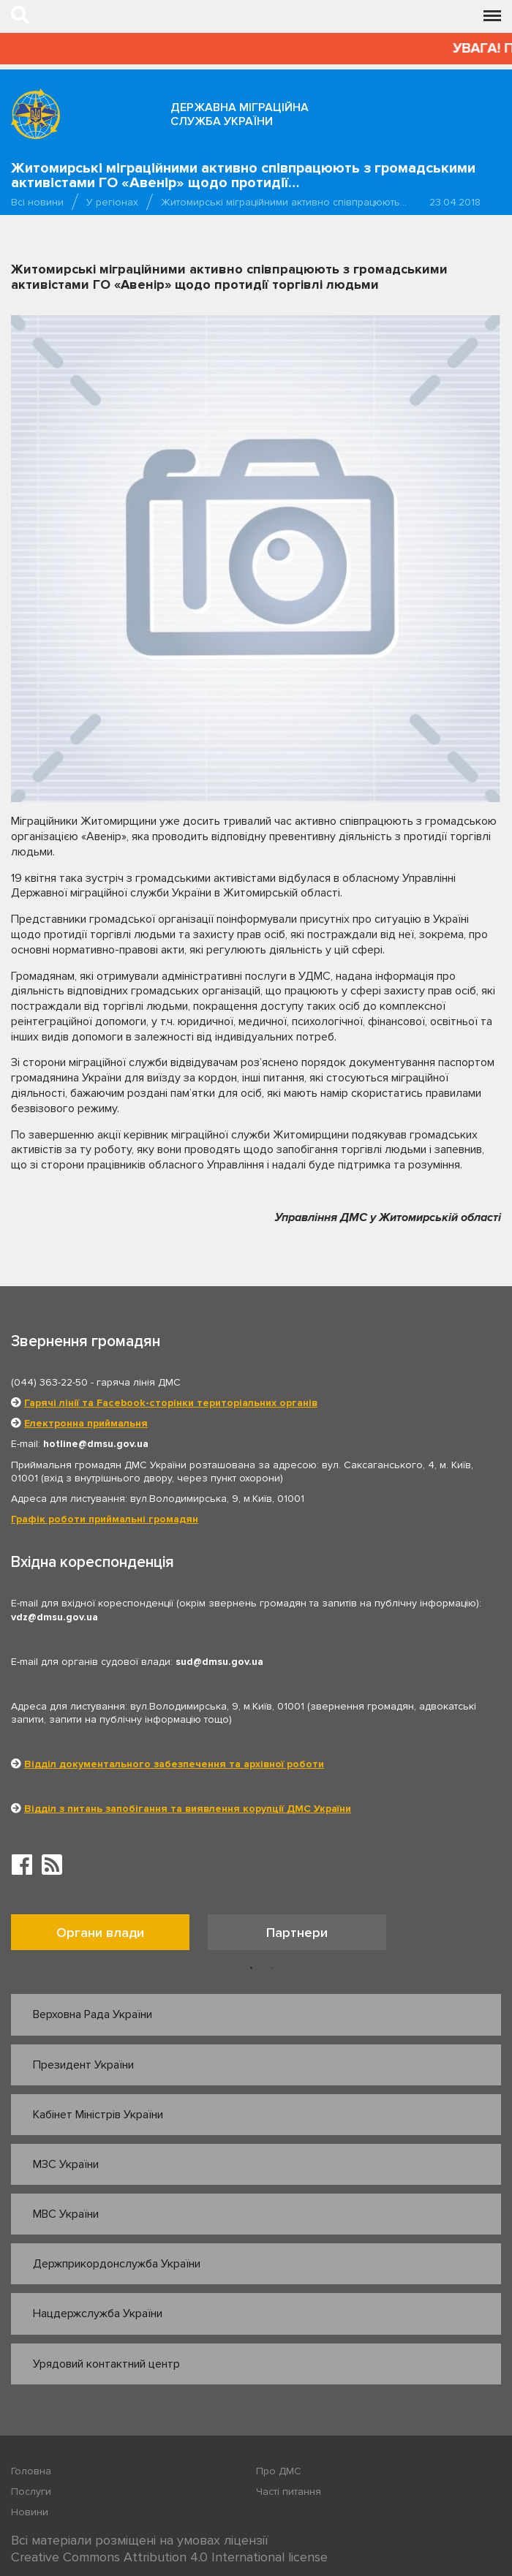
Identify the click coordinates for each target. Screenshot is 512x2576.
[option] (109, 1935)
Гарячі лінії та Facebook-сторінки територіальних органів (170, 1403)
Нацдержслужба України (97, 2313)
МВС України (66, 2214)
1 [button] (251, 1968)
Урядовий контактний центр (106, 2364)
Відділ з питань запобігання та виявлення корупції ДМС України (187, 1808)
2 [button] (272, 1968)
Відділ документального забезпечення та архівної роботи (174, 1764)
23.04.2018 (455, 202)
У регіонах (112, 202)
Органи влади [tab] (100, 1933)
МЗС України (66, 2164)
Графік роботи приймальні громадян (104, 1519)
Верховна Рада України (92, 2014)
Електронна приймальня (86, 1423)
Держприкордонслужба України (116, 2263)
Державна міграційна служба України (239, 114)
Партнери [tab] (297, 1933)
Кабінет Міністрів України (98, 2114)
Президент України (83, 2065)
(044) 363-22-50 (49, 1382)
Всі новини (37, 202)
